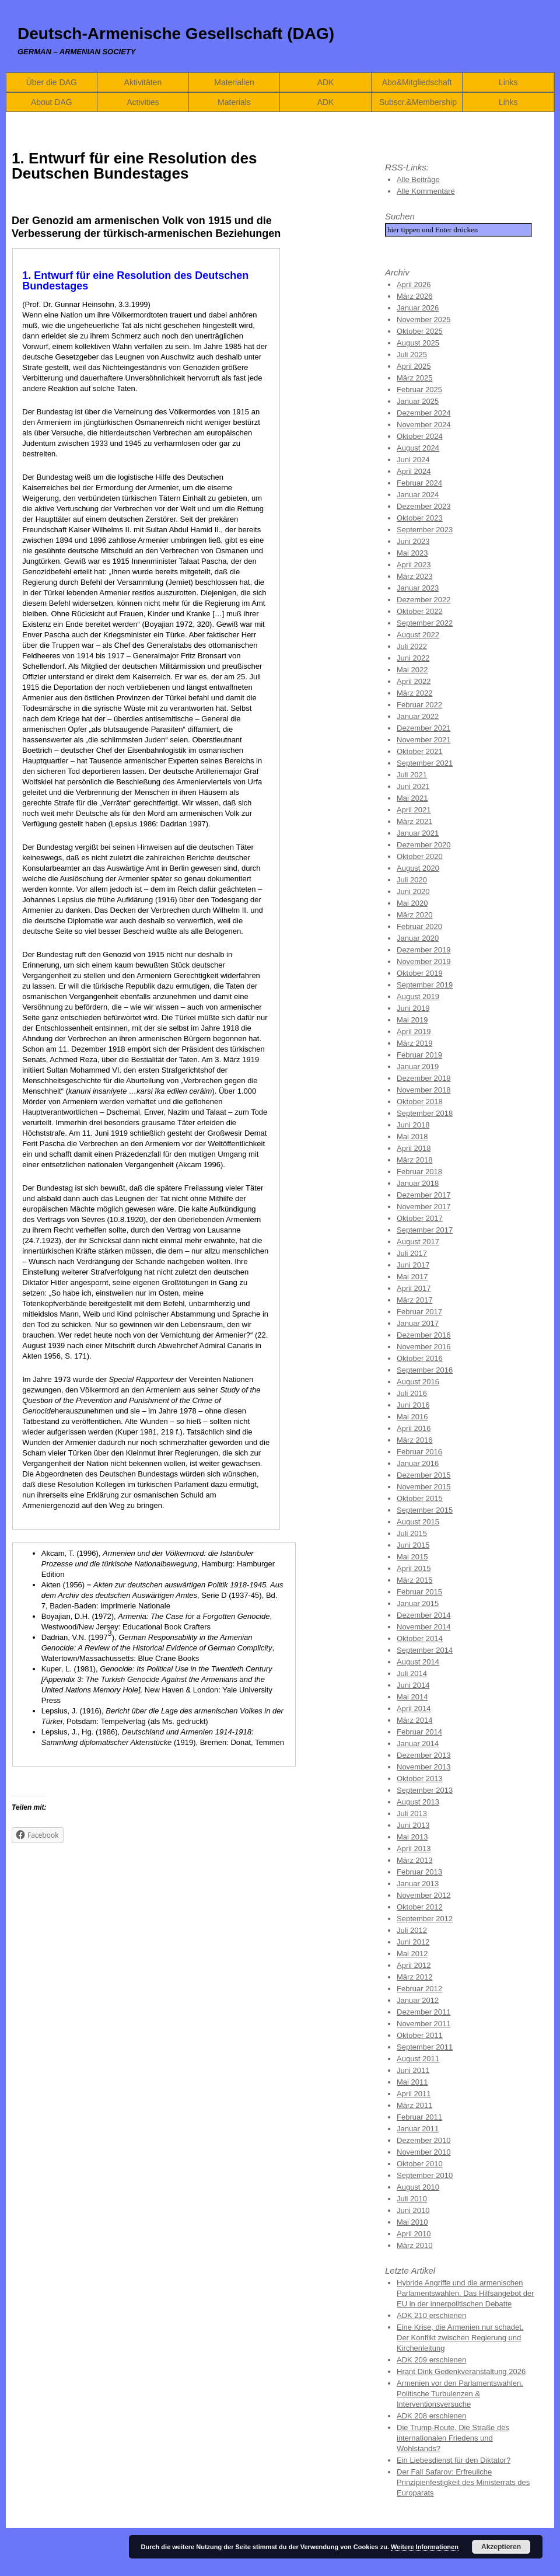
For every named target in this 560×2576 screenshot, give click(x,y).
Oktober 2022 (420, 611)
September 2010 (425, 2175)
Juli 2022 (412, 646)
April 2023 (414, 564)
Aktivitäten (143, 82)
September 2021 (425, 763)
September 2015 (425, 1510)
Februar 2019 (419, 1054)
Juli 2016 (412, 1393)
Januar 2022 (418, 716)
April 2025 (414, 366)
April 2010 (414, 2233)
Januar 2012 (418, 2000)
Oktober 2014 (420, 1638)
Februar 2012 (419, 1988)
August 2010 (418, 2187)
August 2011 (418, 2058)
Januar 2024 (418, 494)
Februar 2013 (419, 1872)
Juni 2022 (413, 658)
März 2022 (414, 693)
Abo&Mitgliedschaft (417, 82)
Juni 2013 (413, 1825)
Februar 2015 (419, 1591)
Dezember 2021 (424, 728)
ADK (325, 82)
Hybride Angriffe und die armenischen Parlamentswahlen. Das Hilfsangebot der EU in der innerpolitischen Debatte (465, 2293)
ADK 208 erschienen (431, 2415)
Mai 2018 (412, 1136)
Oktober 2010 (420, 2163)
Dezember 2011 (424, 2012)
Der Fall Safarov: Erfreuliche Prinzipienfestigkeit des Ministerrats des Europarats (463, 2482)
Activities (143, 102)
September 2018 (425, 1113)
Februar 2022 (419, 704)
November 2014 (424, 1626)
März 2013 (414, 1860)
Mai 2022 (412, 669)
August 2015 (418, 1521)
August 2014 (418, 1661)
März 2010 (414, 2245)
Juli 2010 (412, 2198)
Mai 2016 (412, 1416)
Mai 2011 (412, 2082)
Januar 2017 (418, 1323)
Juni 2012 (413, 1942)
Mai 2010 (412, 2222)
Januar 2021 (418, 833)
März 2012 (414, 1977)
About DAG (51, 102)
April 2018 (414, 1148)
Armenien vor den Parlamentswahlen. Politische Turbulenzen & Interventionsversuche (460, 2394)
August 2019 (418, 996)
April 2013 (414, 1848)
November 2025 (424, 319)
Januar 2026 (418, 307)
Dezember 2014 (424, 1615)
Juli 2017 (412, 1253)
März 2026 (414, 296)
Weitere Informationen (425, 2546)
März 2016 (414, 1440)
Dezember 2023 (424, 506)
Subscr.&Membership (418, 102)
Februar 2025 (419, 389)
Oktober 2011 (420, 2035)
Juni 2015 (413, 1545)
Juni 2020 (413, 891)
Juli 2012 (412, 1930)
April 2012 (414, 1965)
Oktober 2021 (420, 751)
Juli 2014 (412, 1673)
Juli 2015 (412, 1533)
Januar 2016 (418, 1463)
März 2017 (414, 1300)
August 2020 (418, 868)
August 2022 (418, 634)
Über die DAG (51, 82)
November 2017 (424, 1206)
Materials (234, 102)
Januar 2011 (418, 2128)
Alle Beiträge (418, 179)
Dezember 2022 (424, 599)
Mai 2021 (412, 798)
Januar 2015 (418, 1603)
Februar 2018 (419, 1171)
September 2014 (425, 1650)
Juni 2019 (413, 1008)
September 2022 (425, 623)
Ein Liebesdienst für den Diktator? (453, 2460)
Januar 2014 (418, 1743)
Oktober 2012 (420, 1907)
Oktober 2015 (420, 1498)
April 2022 (414, 681)
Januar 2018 (418, 1183)
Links (508, 82)
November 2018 (424, 1089)
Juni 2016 (413, 1405)
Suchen (400, 216)
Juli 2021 (412, 774)
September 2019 (425, 984)
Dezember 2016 (424, 1335)
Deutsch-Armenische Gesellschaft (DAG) (176, 34)
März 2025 (414, 378)
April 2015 (414, 1568)
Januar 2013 (418, 1883)
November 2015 (424, 1486)
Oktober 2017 (420, 1218)
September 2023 (425, 529)
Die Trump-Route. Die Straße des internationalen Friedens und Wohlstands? (453, 2438)
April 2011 (414, 2093)
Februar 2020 (419, 926)
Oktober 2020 (420, 856)
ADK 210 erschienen (431, 2315)
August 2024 (418, 448)
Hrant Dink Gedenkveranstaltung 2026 (461, 2371)
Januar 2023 (418, 588)
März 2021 (414, 821)
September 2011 (425, 2047)
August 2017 (418, 1241)
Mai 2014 (412, 1696)
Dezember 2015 (424, 1475)
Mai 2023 (412, 553)
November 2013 (424, 1766)
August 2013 (418, 1801)
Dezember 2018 (424, 1078)
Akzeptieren (501, 2547)
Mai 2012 (412, 1953)
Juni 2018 (413, 1125)
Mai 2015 (412, 1556)
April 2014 (414, 1708)
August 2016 (418, 1381)
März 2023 (414, 576)
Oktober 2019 (420, 973)
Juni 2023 (413, 541)
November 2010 (424, 2152)
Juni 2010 (413, 2210)
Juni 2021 (413, 786)
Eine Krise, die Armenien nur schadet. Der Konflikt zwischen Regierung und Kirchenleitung (460, 2337)
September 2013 (425, 1790)
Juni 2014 (413, 1685)
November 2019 (424, 961)
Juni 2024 (413, 459)
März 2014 (414, 1720)
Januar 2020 (418, 938)
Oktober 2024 (420, 436)
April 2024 (414, 471)
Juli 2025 (412, 354)
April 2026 (414, 284)
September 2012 (425, 1918)
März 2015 (414, 1580)
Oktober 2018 (420, 1101)
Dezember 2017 (424, 1195)
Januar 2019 (418, 1066)
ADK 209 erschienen (431, 2359)
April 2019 (414, 1031)
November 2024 (424, 424)
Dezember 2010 (424, 2140)
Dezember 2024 (424, 413)
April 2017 (414, 1288)
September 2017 (425, 1230)
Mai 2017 (412, 1276)
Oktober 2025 (420, 331)
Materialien (234, 82)
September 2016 (425, 1370)
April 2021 (414, 809)
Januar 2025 (418, 401)
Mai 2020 (412, 903)
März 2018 (414, 1160)
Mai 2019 (412, 1019)
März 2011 (414, 2105)
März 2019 (414, 1043)
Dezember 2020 (424, 844)
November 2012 (424, 1895)
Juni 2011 (413, 2070)
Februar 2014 (419, 1731)
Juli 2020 (412, 879)
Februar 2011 (419, 2117)
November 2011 (424, 2023)
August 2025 (418, 342)
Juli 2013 (412, 1813)
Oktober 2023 (420, 518)
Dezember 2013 (424, 1755)
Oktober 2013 (420, 1778)
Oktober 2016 (420, 1358)
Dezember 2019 (424, 949)
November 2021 (424, 739)
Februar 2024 (419, 483)
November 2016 (424, 1346)
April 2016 (414, 1428)
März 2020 (414, 914)
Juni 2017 (413, 1265)
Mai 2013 (412, 1836)
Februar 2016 (419, 1451)
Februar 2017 (419, 1311)
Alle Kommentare (426, 191)
